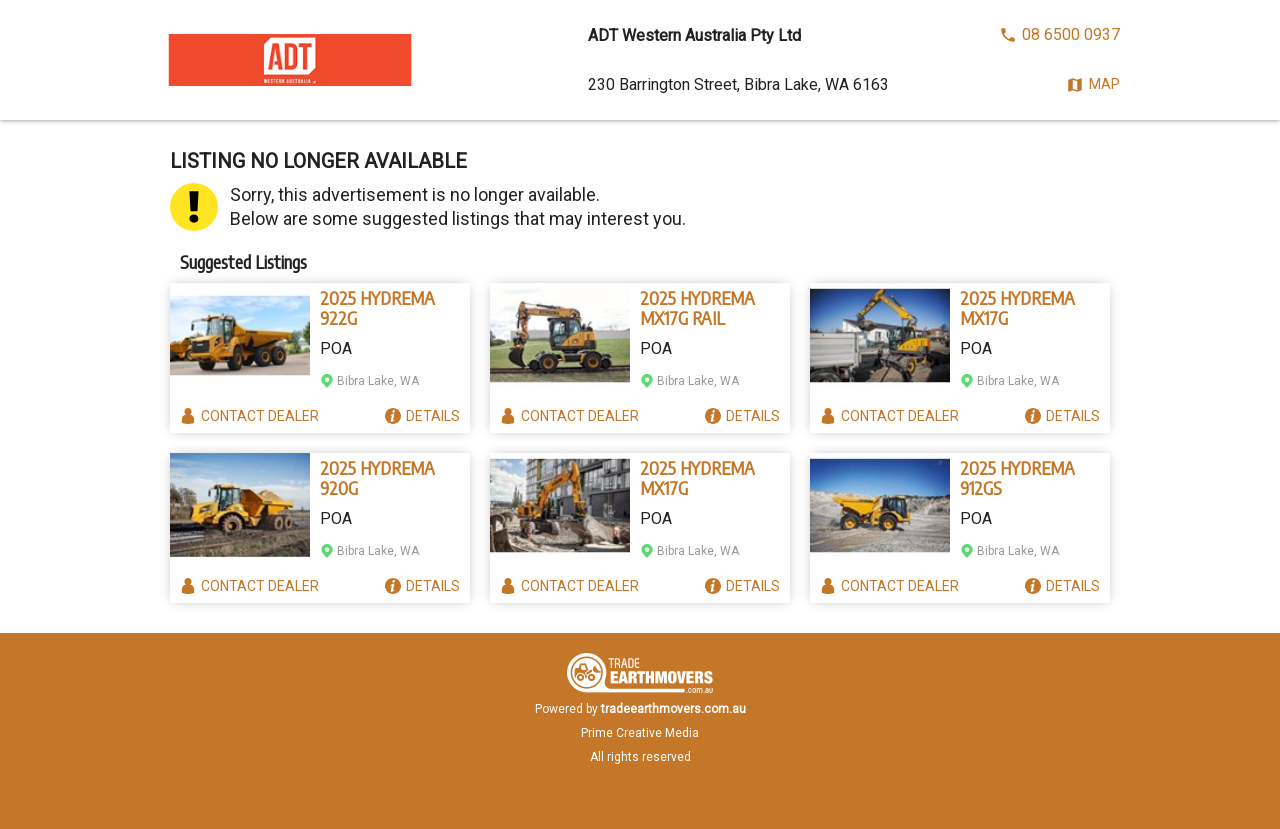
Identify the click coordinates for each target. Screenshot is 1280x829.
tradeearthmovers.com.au (673, 709)
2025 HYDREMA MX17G (1017, 308)
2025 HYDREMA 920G (377, 478)
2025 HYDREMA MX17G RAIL (697, 308)
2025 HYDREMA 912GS (1017, 478)
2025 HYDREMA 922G (377, 308)
